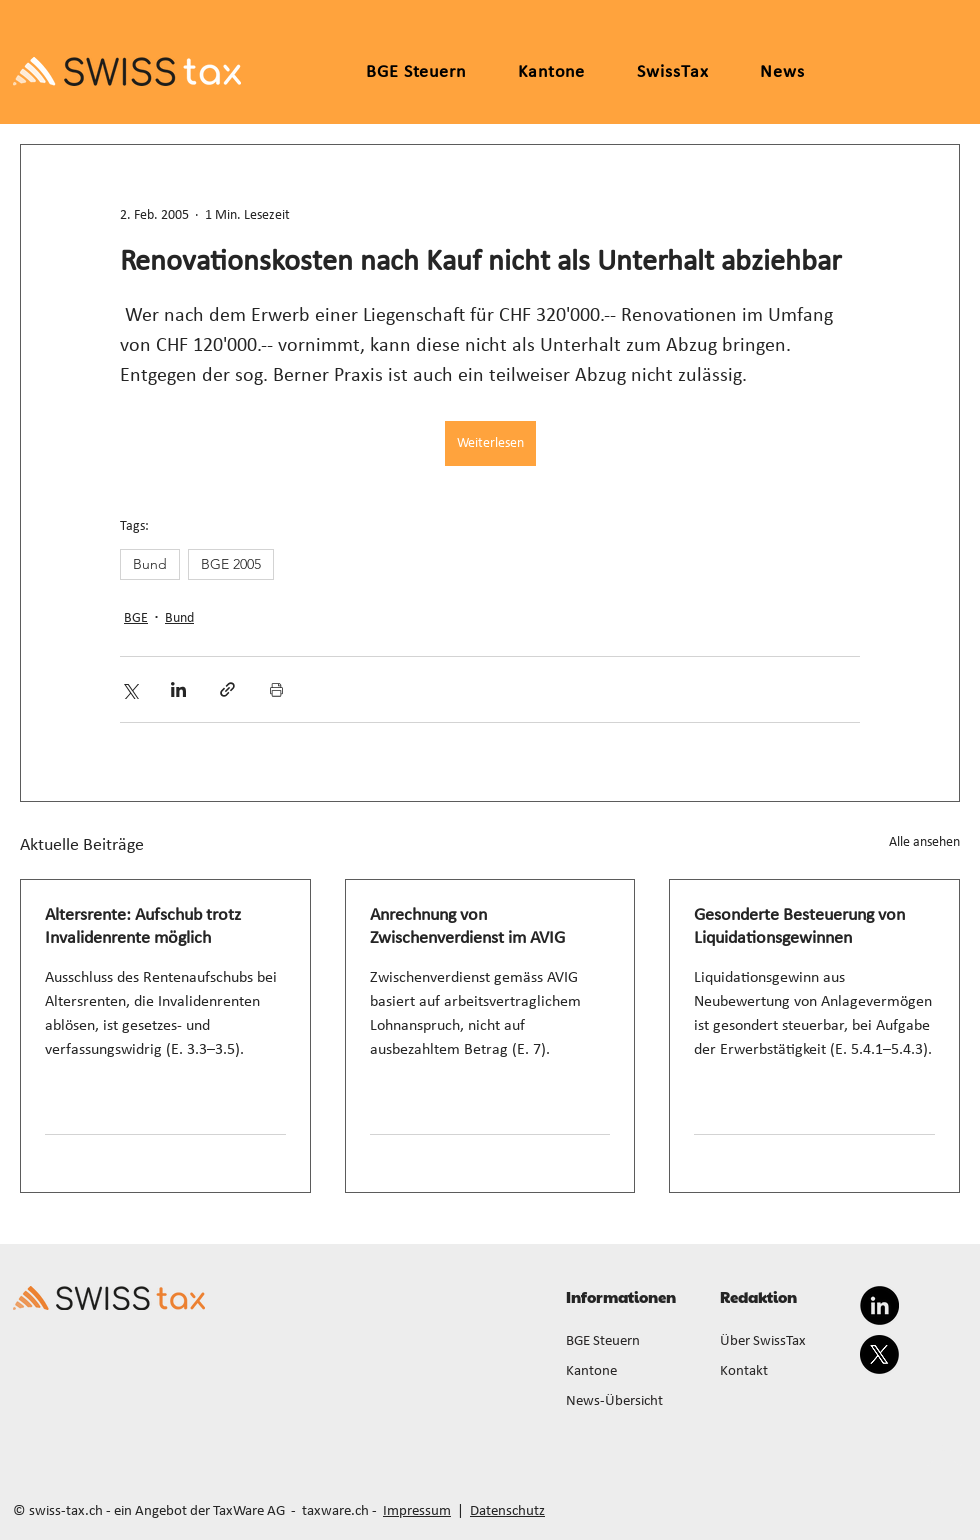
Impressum (417, 1511)
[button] (551, 72)
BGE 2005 (231, 564)
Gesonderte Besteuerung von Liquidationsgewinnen (799, 927)
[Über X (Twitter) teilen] (129, 689)
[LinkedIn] (879, 1305)
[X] (879, 1354)
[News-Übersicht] (631, 1402)
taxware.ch (335, 1511)
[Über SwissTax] (785, 1342)
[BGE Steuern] (631, 1342)
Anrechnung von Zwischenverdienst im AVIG (467, 927)
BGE (136, 618)
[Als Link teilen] (227, 689)
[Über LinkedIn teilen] (178, 689)
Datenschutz (507, 1511)
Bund (150, 564)
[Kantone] (631, 1372)
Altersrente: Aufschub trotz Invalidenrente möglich (143, 927)
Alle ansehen (924, 842)
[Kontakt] (785, 1372)
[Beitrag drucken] (276, 689)
